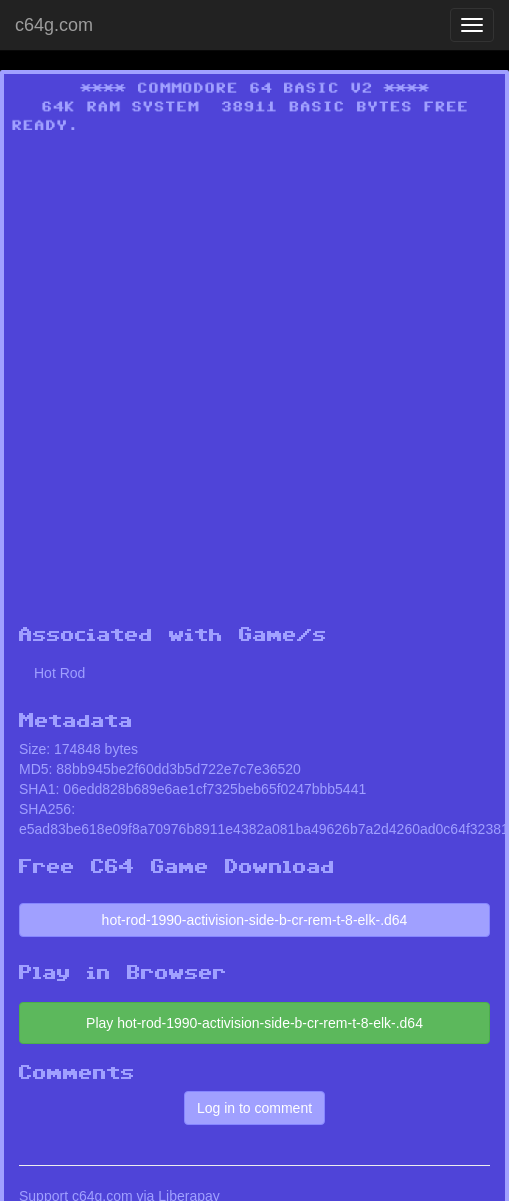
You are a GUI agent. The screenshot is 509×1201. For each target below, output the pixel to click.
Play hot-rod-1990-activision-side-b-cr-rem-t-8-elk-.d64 (254, 1023)
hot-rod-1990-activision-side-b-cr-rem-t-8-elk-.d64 (255, 920)
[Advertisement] (221, 385)
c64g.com (54, 25)
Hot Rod (59, 673)
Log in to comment (254, 1108)
